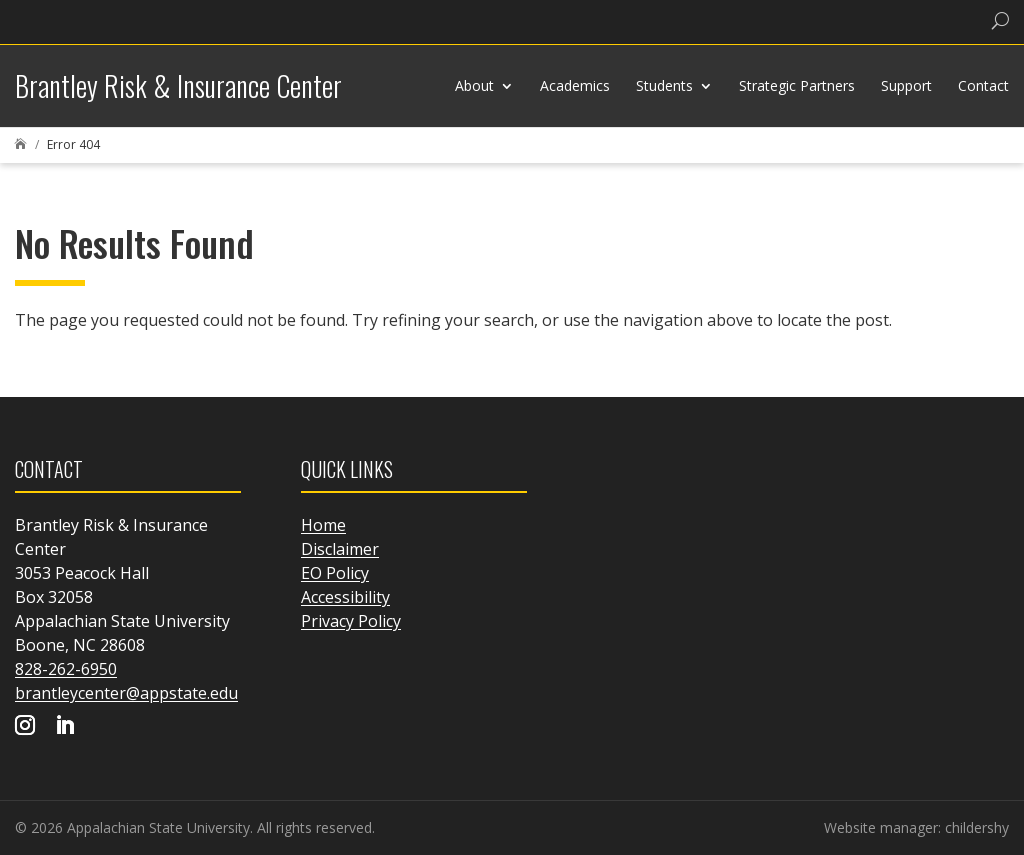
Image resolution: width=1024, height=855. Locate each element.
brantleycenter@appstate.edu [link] (126, 693)
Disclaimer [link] (340, 549)
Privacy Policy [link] (351, 621)
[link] (65, 21)
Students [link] (664, 85)
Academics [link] (575, 85)
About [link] (474, 85)
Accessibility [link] (345, 597)
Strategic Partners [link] (797, 85)
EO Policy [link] (335, 573)
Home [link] (323, 525)
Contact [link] (983, 85)
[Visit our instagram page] (25, 727)
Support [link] (906, 85)
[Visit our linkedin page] (65, 727)
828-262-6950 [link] (66, 669)
